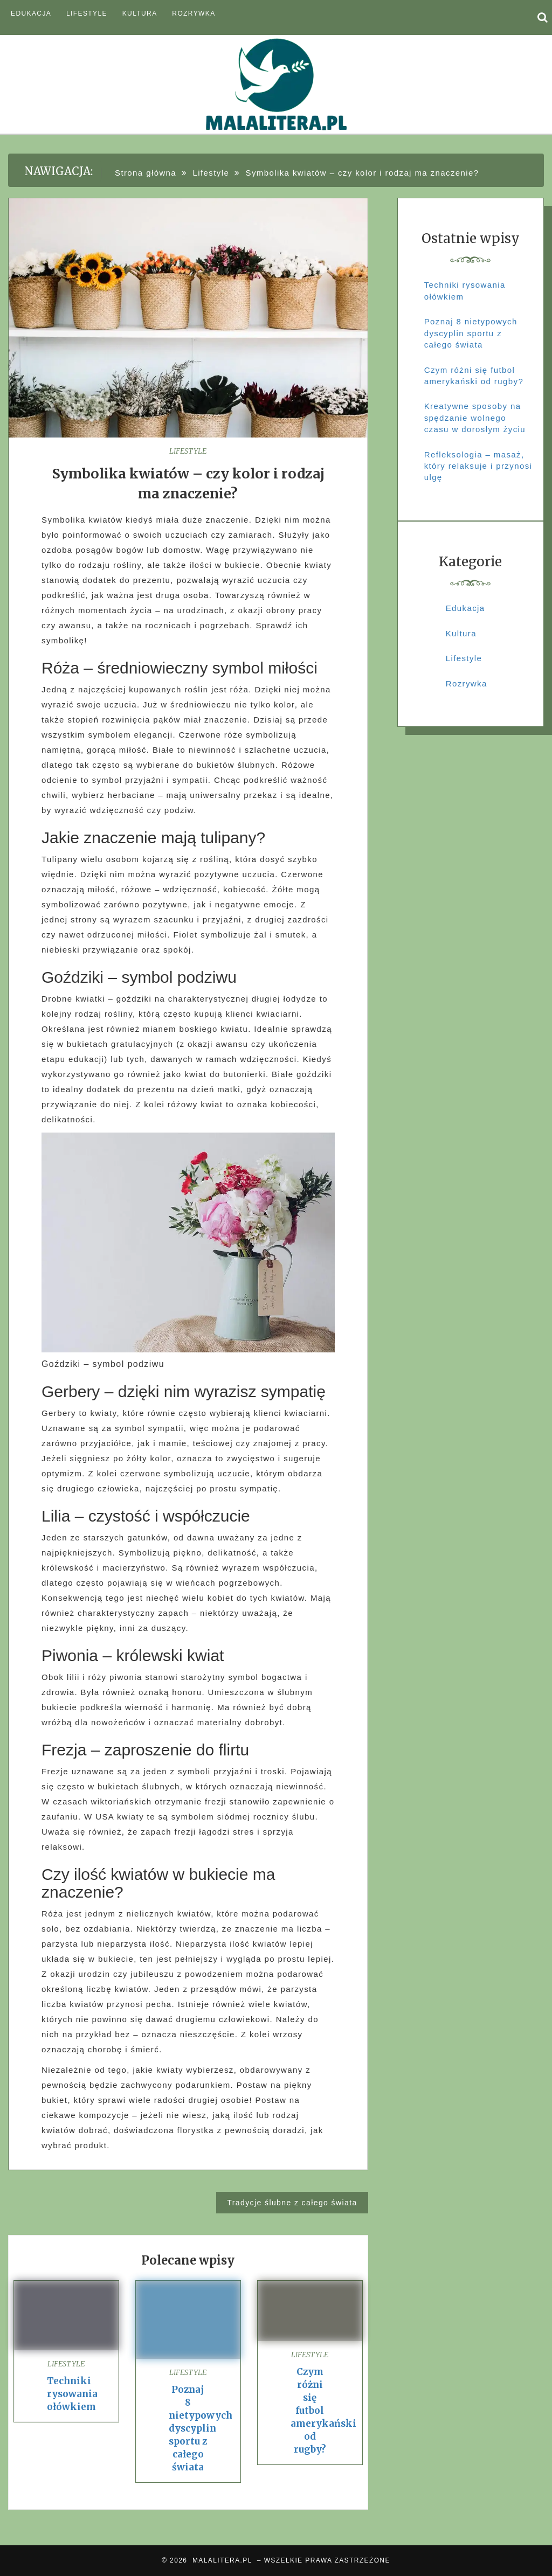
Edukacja (31, 13)
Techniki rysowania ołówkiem (72, 2394)
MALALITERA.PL (222, 2560)
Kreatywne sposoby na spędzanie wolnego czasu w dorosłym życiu (475, 417)
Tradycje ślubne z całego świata (292, 2202)
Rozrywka (193, 13)
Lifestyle (86, 13)
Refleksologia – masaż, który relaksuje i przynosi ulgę (478, 466)
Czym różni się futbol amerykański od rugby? (323, 2410)
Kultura (139, 13)
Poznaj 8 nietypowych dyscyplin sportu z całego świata (200, 2428)
